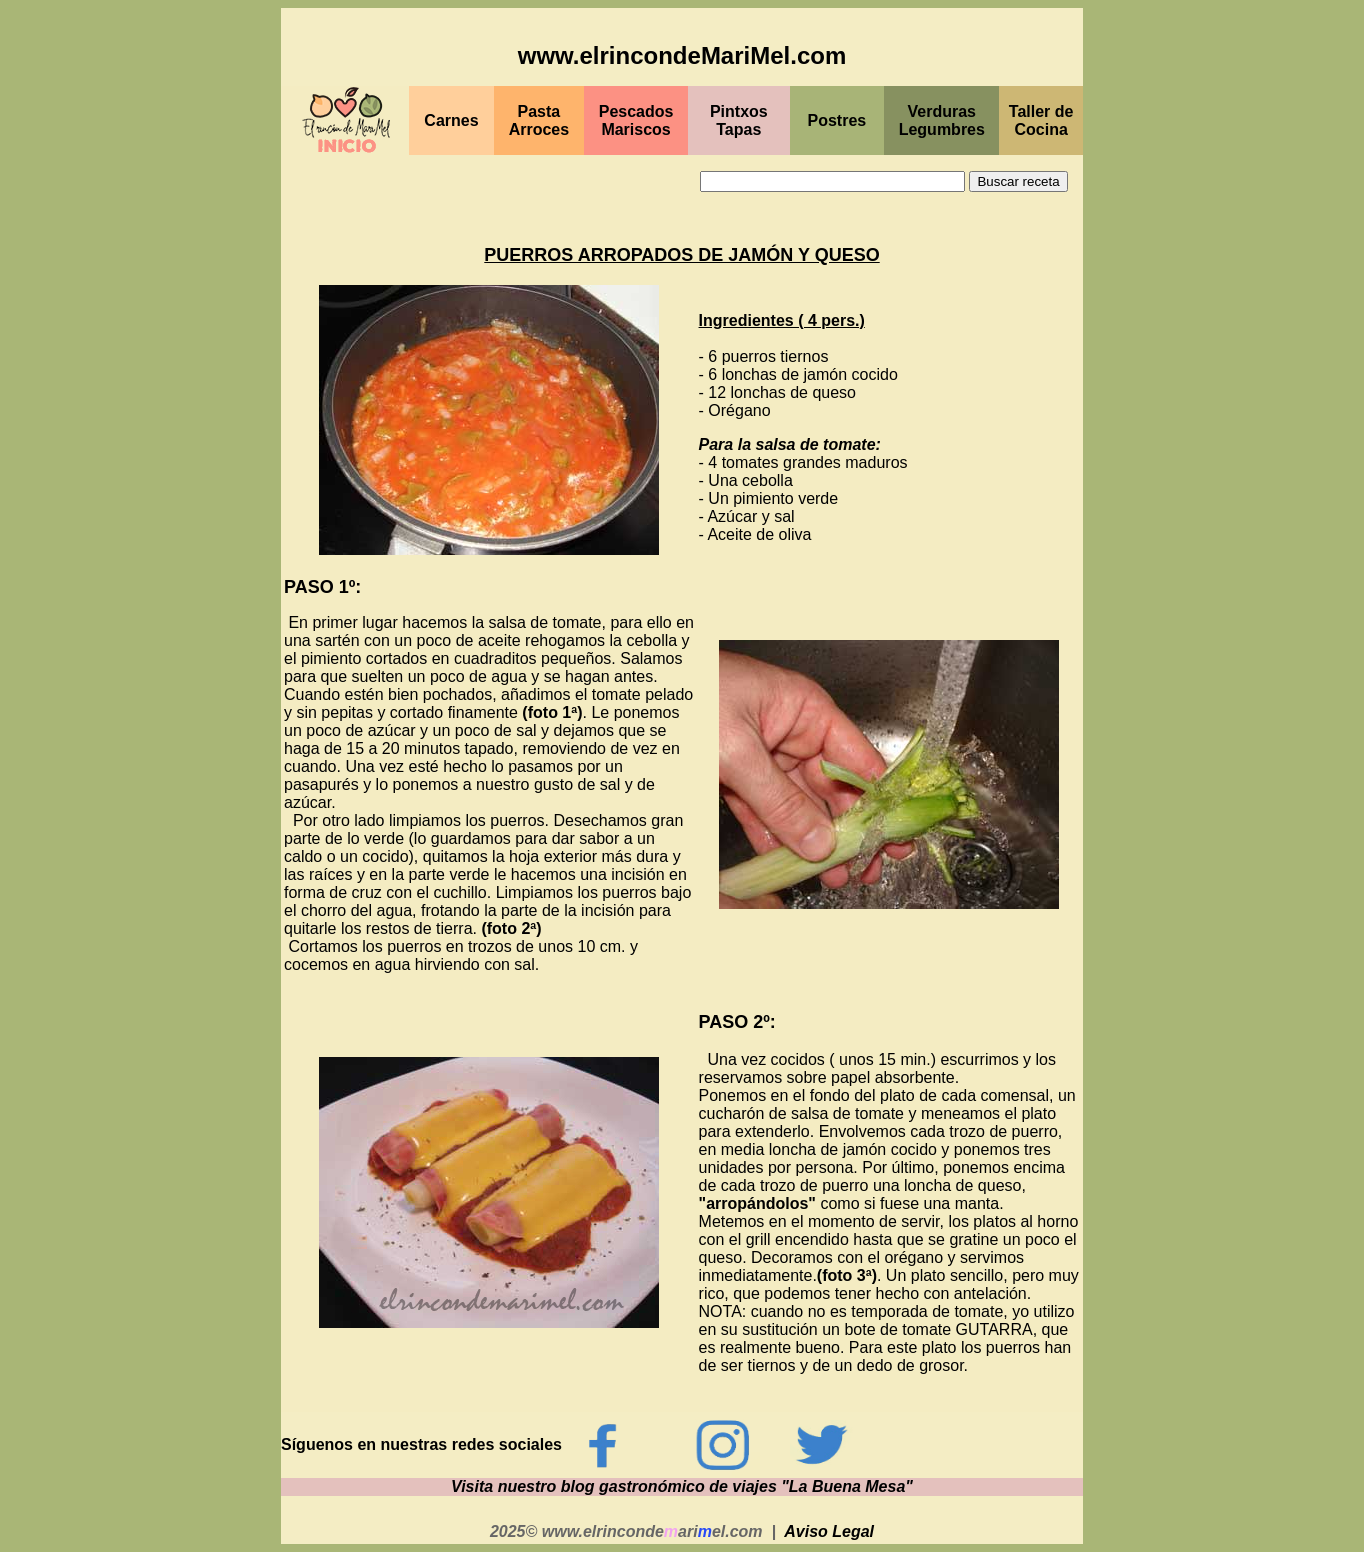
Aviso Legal (829, 1531)
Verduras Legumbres (942, 120)
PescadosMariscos (636, 120)
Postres (837, 120)
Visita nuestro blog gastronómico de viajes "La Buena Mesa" (682, 1486)
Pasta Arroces (539, 120)
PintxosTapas (739, 120)
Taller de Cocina (1041, 120)
